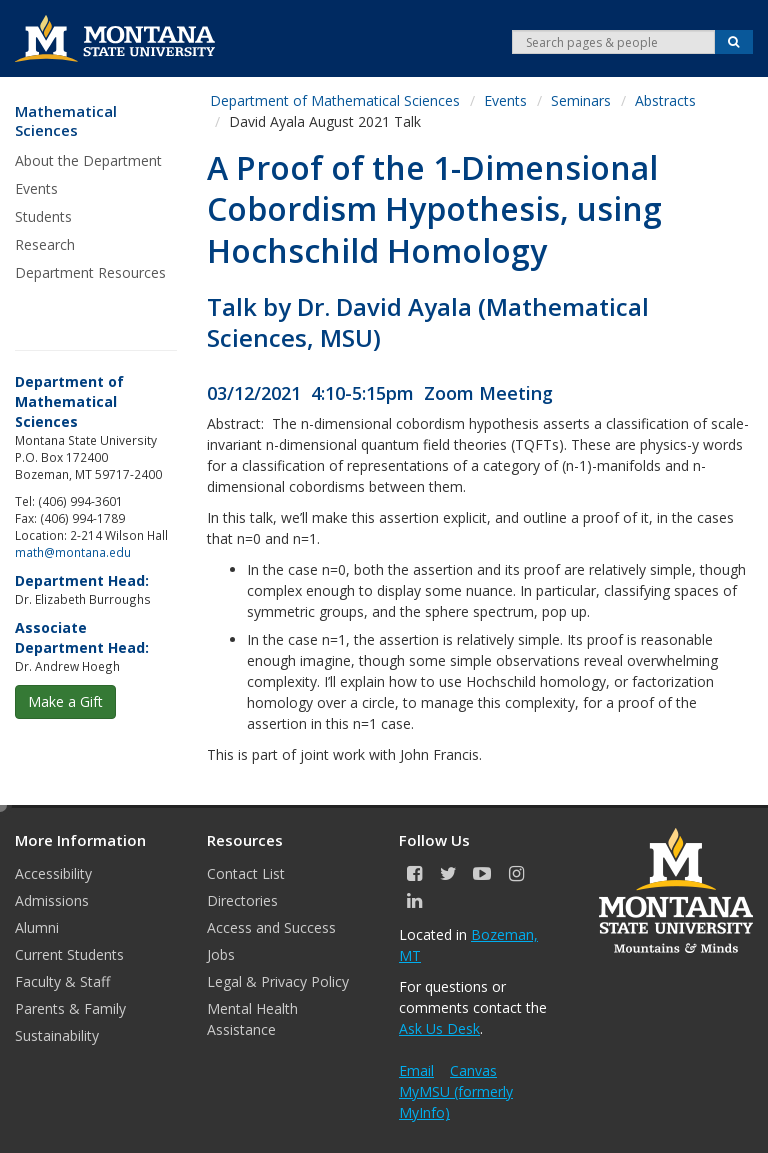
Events (36, 188)
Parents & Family (70, 1008)
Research (45, 244)
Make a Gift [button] (65, 701)
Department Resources (90, 272)
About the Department (88, 160)
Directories (242, 900)
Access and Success (271, 927)
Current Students (69, 954)
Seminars (581, 100)
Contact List (246, 873)
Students (43, 216)
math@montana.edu (73, 552)
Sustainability (57, 1035)
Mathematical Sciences (66, 121)
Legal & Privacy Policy (278, 981)
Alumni (37, 927)
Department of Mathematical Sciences (335, 100)
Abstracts (665, 100)
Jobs (221, 954)
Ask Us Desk (439, 1028)
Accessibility (53, 873)
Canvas (473, 1070)
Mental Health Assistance (252, 1019)
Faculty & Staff (62, 981)
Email (416, 1070)
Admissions (52, 900)
